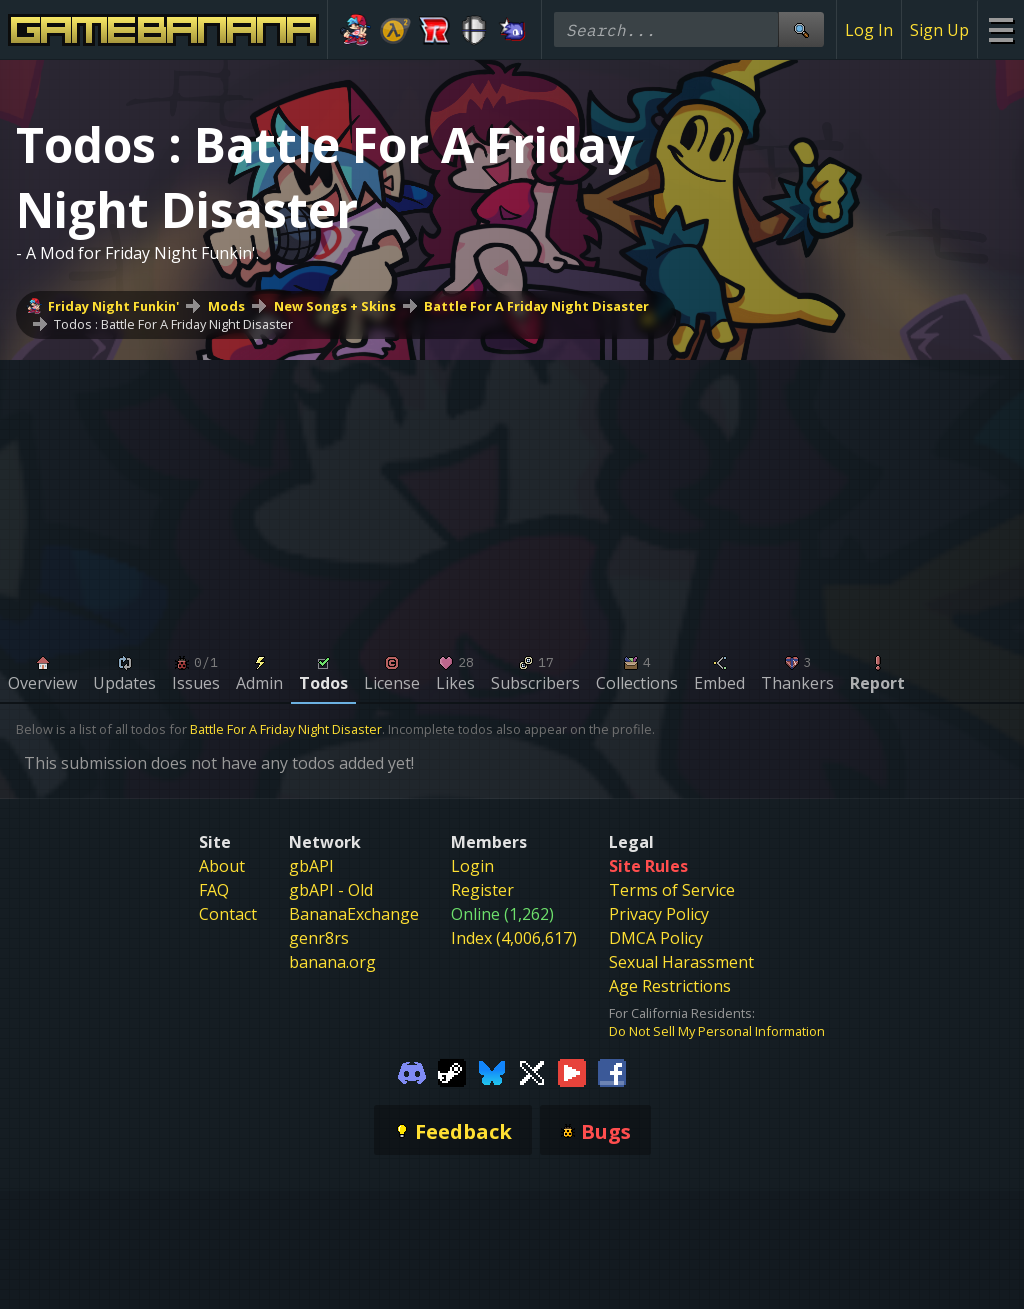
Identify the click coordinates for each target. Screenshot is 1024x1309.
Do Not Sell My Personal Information (717, 1031)
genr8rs (319, 938)
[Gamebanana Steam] (452, 1072)
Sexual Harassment (681, 962)
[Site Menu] (1000, 29)
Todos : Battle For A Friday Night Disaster (173, 324)
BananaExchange (354, 914)
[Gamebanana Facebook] (612, 1072)
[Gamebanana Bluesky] (492, 1072)
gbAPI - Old (331, 890)
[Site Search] (801, 29)
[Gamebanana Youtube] (572, 1072)
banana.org (332, 962)
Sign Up (939, 30)
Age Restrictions (670, 986)
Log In (869, 30)
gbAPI (311, 866)
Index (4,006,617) (514, 938)
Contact (228, 914)
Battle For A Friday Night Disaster (536, 306)
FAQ (214, 890)
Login (472, 866)
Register (482, 890)
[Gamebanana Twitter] (532, 1072)
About (222, 866)
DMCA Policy (656, 938)
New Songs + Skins (335, 306)
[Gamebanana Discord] (412, 1072)
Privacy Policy (659, 914)
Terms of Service (672, 890)
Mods (226, 306)
